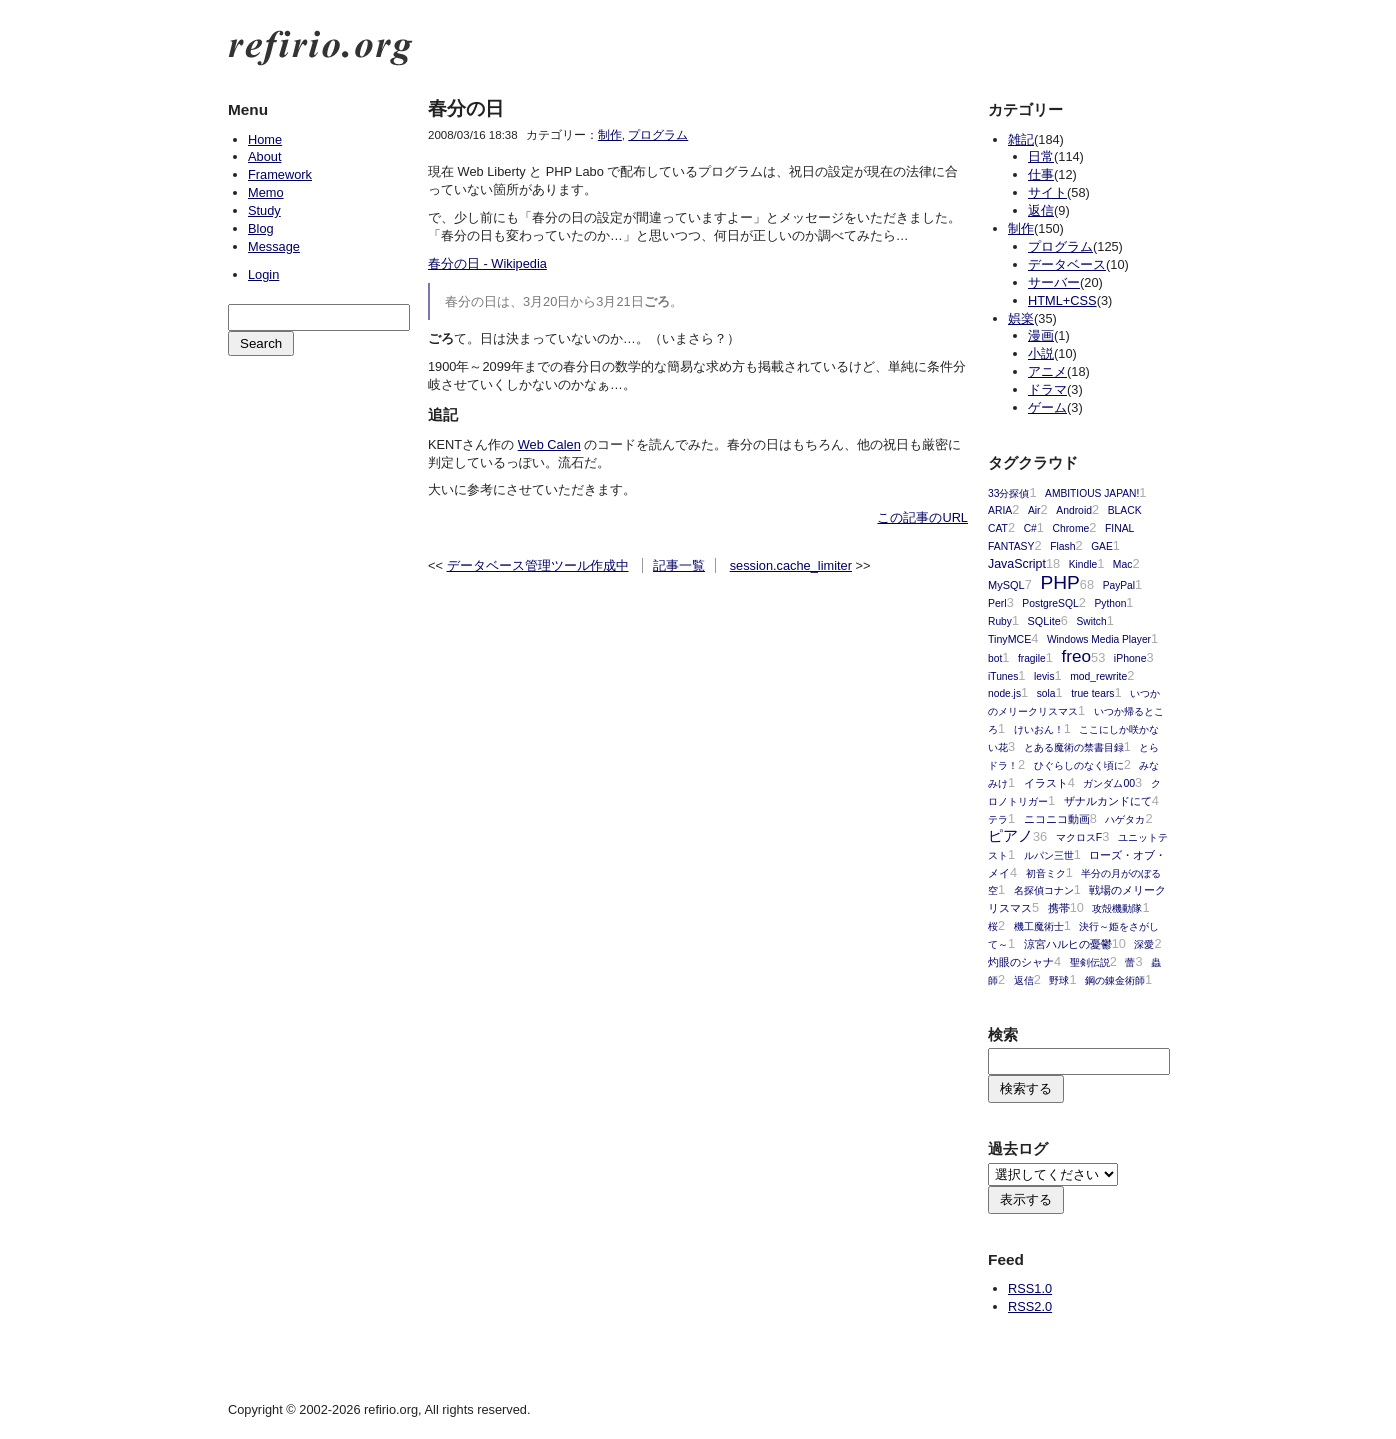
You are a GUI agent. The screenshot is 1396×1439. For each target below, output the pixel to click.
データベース (1067, 264)
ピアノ (1010, 836)
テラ (998, 819)
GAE (1102, 546)
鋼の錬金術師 (1115, 980)
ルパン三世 (1049, 855)
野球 (1059, 980)
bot (995, 658)
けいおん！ (1039, 729)
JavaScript (1017, 564)
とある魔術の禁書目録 (1074, 747)
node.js (1004, 693)
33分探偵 (1008, 493)
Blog (261, 228)
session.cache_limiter (791, 565)
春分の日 (466, 108)
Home (265, 139)
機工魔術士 (1039, 926)
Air (1034, 510)
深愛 (1144, 944)
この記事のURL (922, 517)
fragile (1032, 658)
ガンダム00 (1109, 783)
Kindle (1083, 564)
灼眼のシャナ (1021, 962)
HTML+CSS (1062, 300)
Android (1074, 510)
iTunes (1003, 676)
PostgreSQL (1050, 603)
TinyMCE (1009, 639)
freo (1076, 656)
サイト (1047, 192)
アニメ (1047, 371)
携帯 (1059, 908)
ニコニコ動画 (1057, 819)
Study (264, 210)
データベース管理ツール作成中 (538, 565)
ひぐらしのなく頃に (1079, 765)
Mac (1123, 564)
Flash (1062, 546)
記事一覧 (679, 565)
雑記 (1021, 139)
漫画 (1041, 335)
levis (1044, 676)
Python (1110, 603)
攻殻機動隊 (1117, 908)
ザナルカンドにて (1108, 801)
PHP (1059, 582)
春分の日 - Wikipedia (487, 263)
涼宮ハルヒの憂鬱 (1068, 944)
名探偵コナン (1044, 890)
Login (263, 274)
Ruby (1000, 621)
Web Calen (549, 444)
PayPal (1119, 585)
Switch (1092, 621)
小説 (1041, 353)
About (264, 156)
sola (1046, 693)
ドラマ (1047, 389)
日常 (1041, 156)
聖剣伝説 (1090, 962)
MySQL (1006, 585)
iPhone (1130, 658)
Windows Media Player (1099, 639)
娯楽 (1021, 318)
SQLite (1044, 621)
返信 (1041, 210)
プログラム (658, 135)
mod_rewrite (1098, 676)
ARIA (1000, 510)
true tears (1092, 693)
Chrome (1070, 528)
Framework (280, 174)
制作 (610, 135)
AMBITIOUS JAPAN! (1092, 493)
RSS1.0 (1030, 1288)
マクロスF (1079, 837)
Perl (997, 603)
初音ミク (1046, 873)
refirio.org (320, 48)
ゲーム (1047, 407)
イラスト (1046, 783)
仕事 (1041, 174)
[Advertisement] (318, 461)
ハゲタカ (1125, 819)
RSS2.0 (1030, 1306)
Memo (266, 192)
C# (1030, 528)
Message (274, 246)
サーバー (1054, 282)
